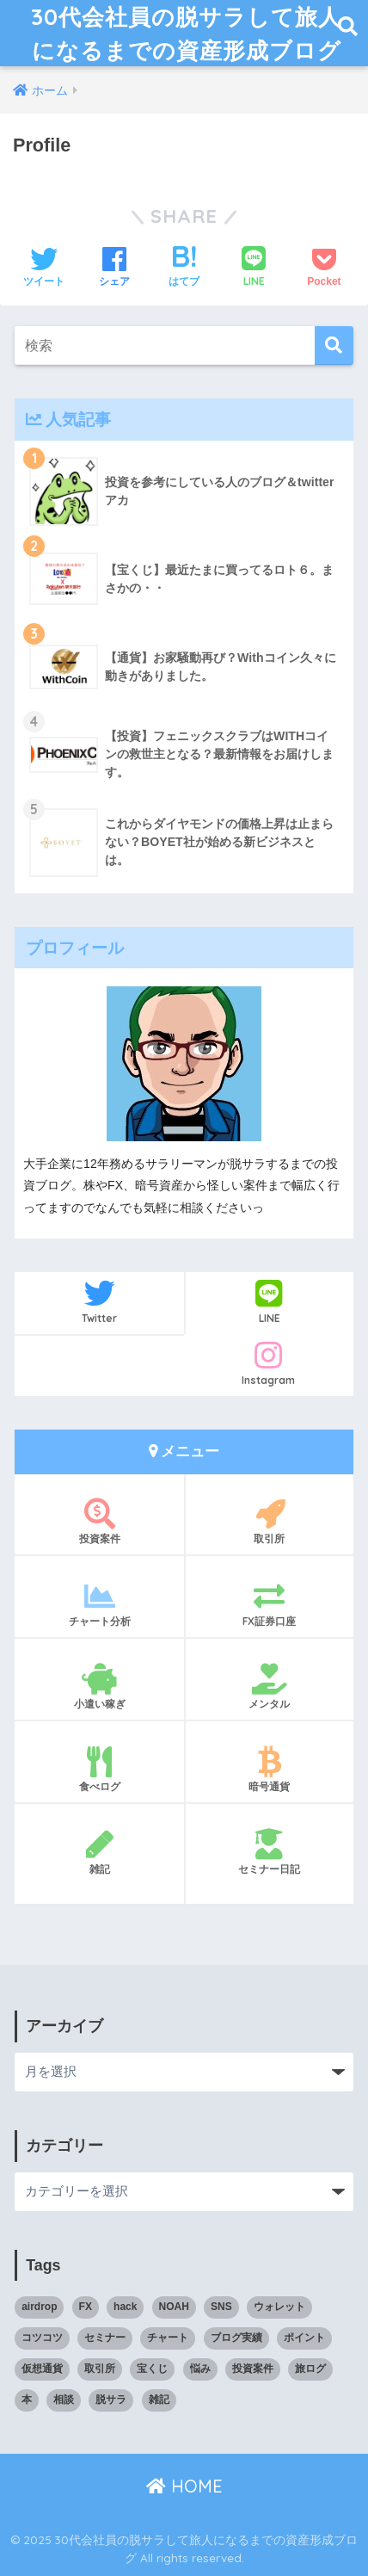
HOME (184, 2486)
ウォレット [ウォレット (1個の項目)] (279, 2307)
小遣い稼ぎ (99, 1687)
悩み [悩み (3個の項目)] (200, 2369)
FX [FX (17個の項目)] (85, 2307)
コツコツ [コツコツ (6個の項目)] (42, 2338)
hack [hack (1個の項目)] (125, 2307)
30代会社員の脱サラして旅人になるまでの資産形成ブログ (186, 33)
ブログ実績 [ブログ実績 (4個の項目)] (236, 2338)
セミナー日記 (269, 1852)
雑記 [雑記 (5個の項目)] (159, 2400)
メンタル (269, 1687)
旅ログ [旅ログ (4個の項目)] (310, 2369)
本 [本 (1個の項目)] (26, 2400)
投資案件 (99, 1521)
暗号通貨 (269, 1769)
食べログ (99, 1769)
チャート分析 (99, 1604)
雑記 (99, 1852)
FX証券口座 (269, 1604)
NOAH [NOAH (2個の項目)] (174, 2307)
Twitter (99, 1301)
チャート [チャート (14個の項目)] (167, 2338)
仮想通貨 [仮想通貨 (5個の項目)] (42, 2369)
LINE (269, 1301)
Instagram (268, 1363)
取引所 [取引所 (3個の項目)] (99, 2369)
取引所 (269, 1521)
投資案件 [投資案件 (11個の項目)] (252, 2369)
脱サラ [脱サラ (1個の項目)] (110, 2400)
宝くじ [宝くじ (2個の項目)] (152, 2369)
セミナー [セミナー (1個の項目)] (105, 2338)
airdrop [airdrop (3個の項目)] (39, 2307)
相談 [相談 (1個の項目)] (63, 2400)
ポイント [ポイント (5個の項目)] (304, 2338)
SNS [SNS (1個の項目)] (221, 2307)
